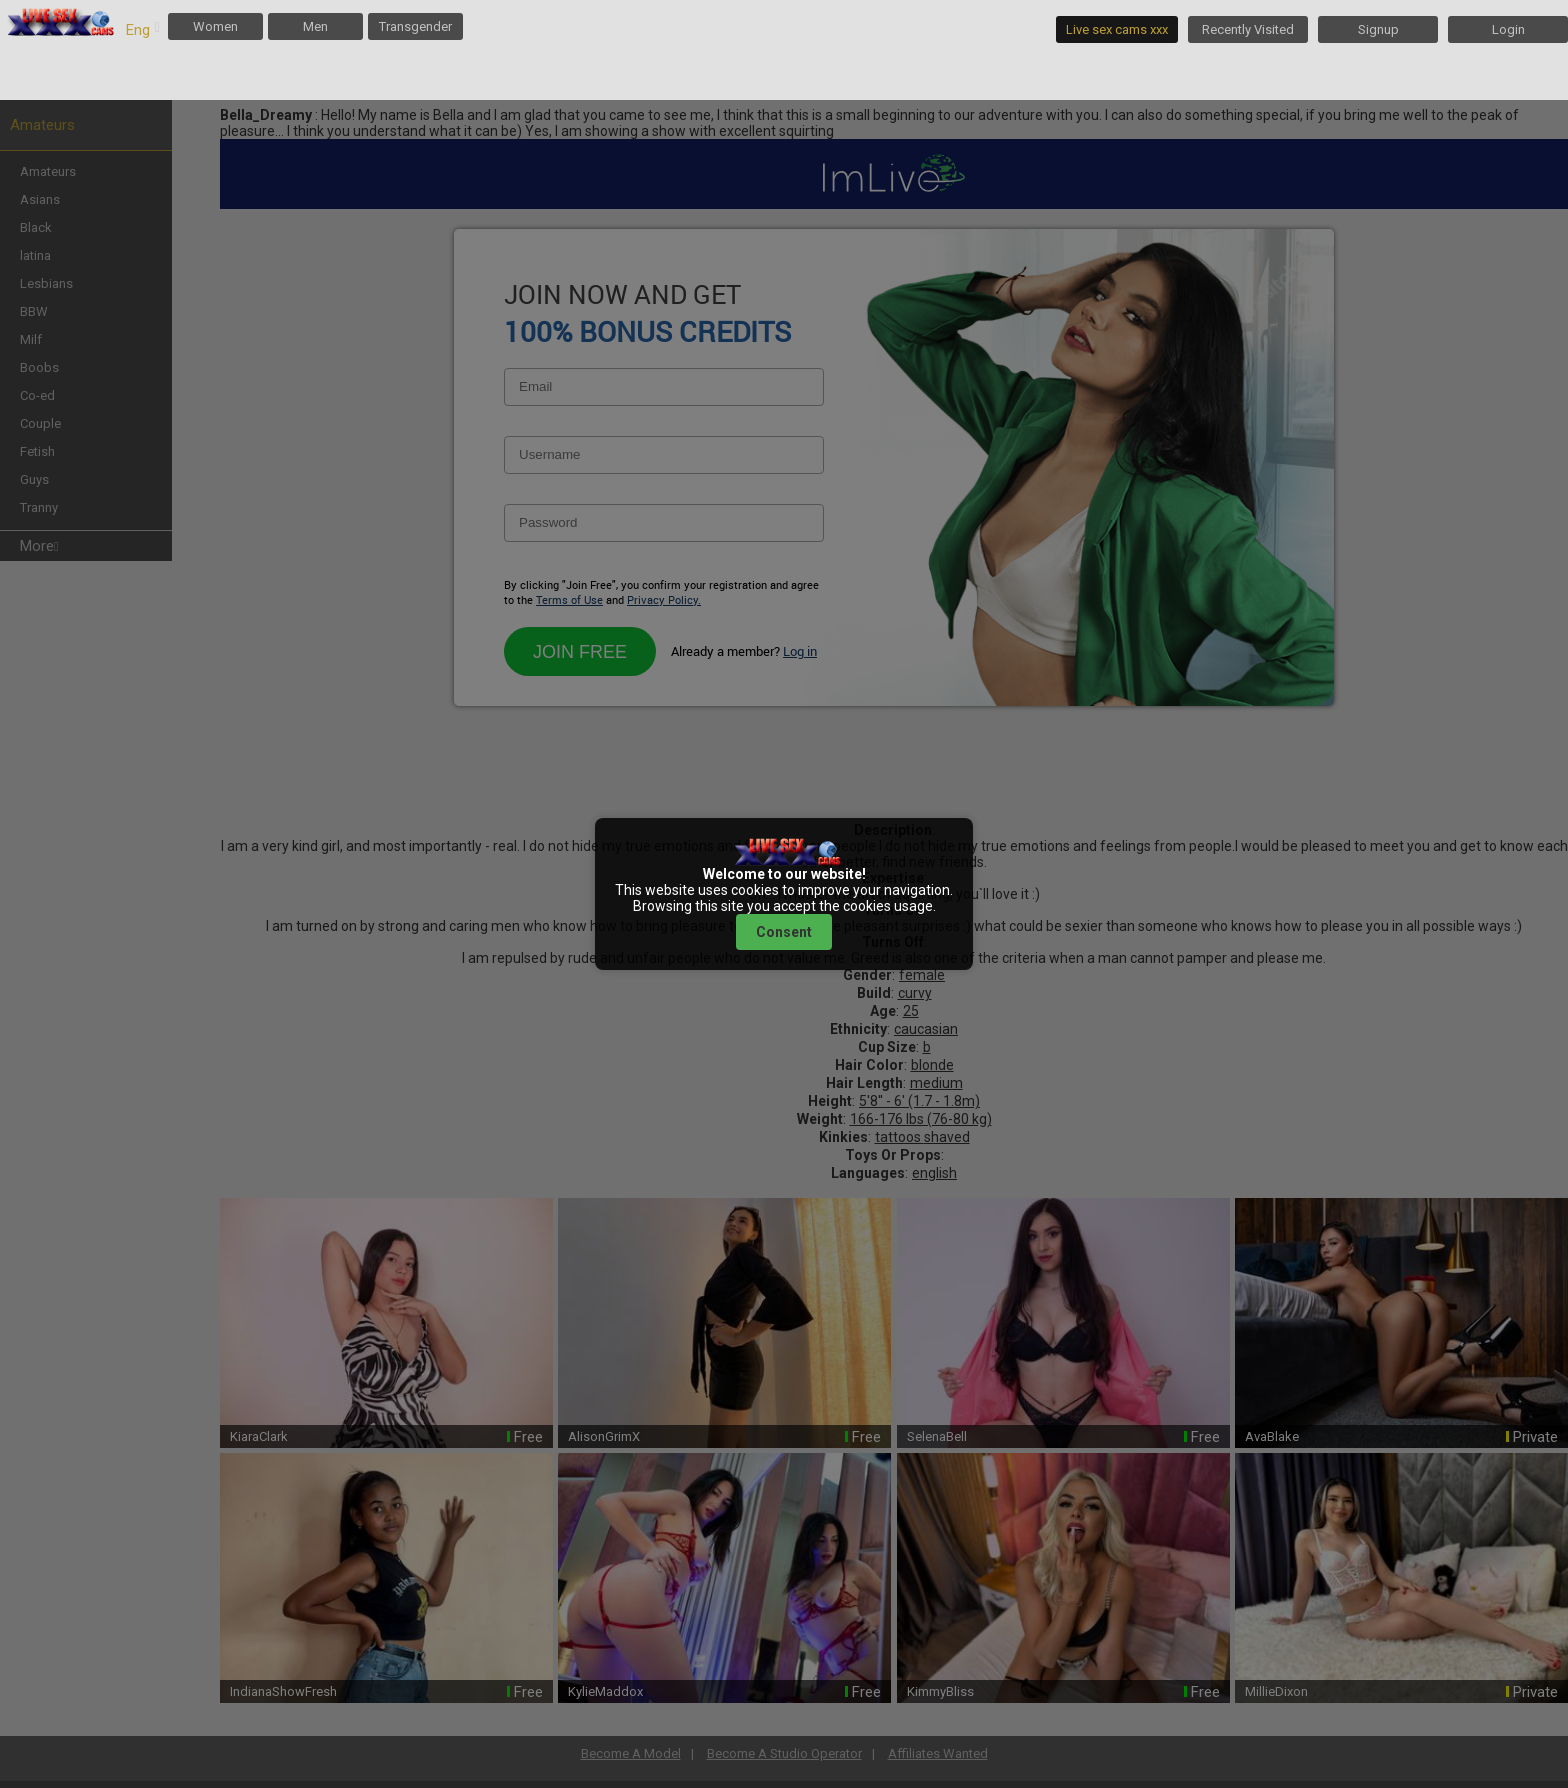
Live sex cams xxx (1117, 29)
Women (215, 26)
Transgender (415, 26)
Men (315, 26)
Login (1508, 29)
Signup (1378, 29)
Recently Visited (1248, 29)
